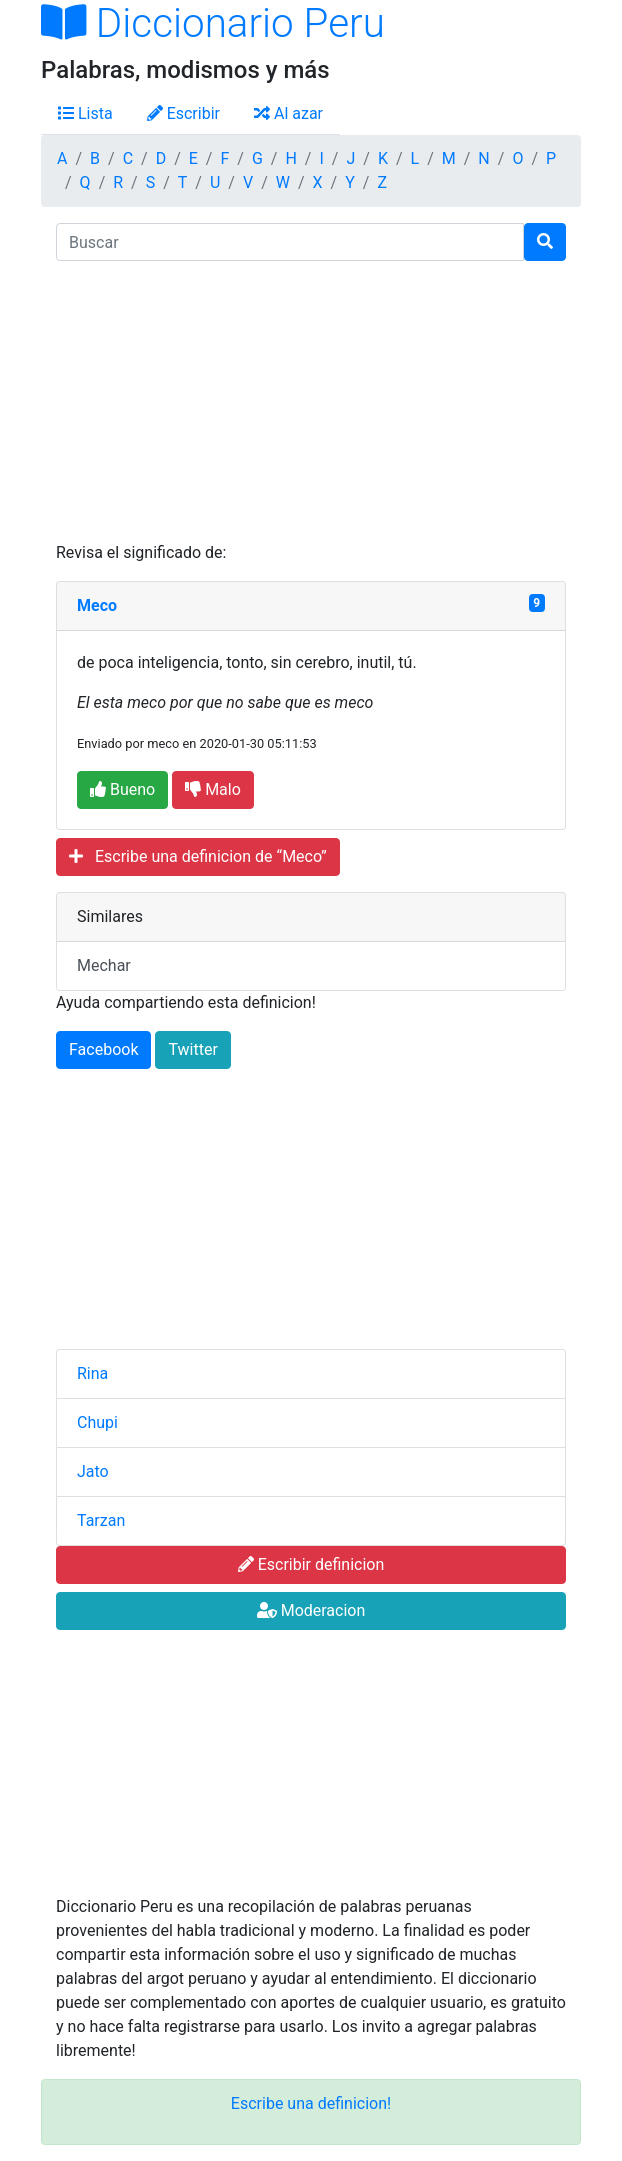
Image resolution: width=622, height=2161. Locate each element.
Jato (93, 1471)
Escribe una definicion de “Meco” (198, 856)
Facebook (103, 1049)
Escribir (183, 113)
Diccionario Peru (213, 23)
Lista (85, 113)
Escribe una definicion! (311, 2103)
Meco (97, 605)
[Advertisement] (311, 401)
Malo (213, 789)
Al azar (288, 113)
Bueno (122, 789)
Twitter (192, 1049)
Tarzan (101, 1520)
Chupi (97, 1422)
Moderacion (311, 1610)
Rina (92, 1373)
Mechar (104, 965)
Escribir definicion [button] (311, 1564)
